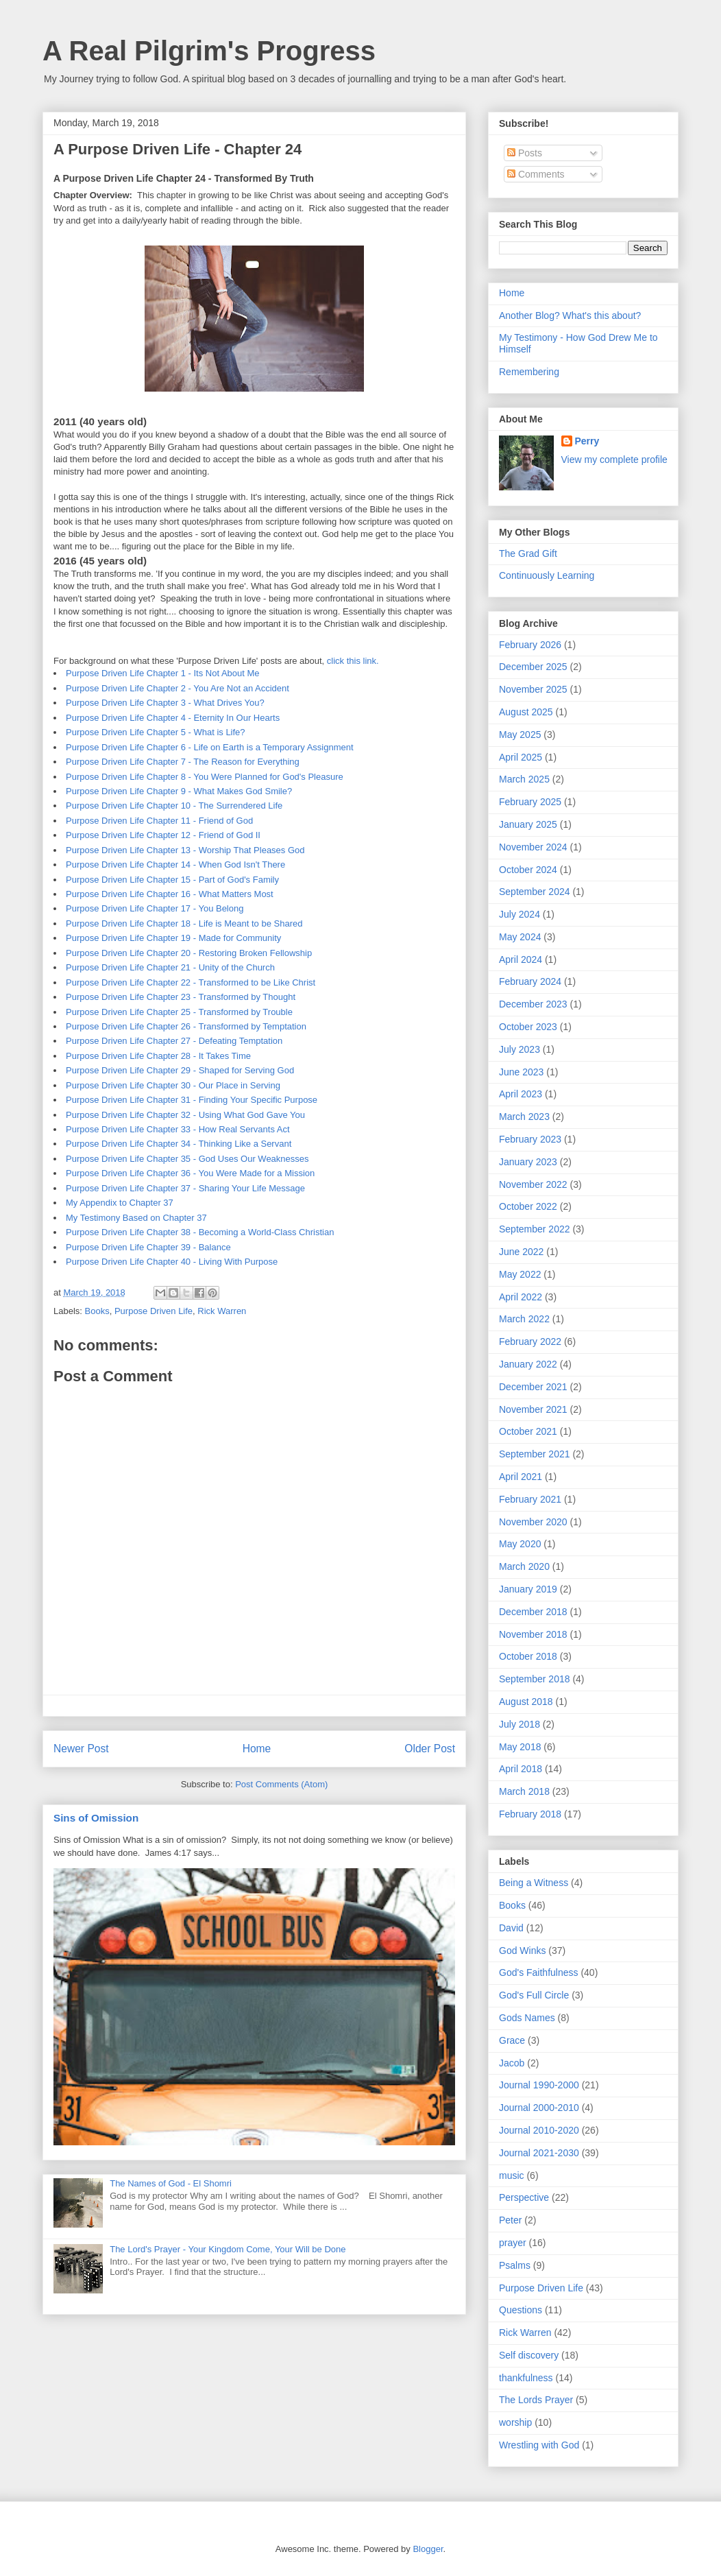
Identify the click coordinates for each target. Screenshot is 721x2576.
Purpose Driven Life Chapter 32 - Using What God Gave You (185, 1115)
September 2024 (534, 891)
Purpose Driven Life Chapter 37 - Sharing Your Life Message (185, 1188)
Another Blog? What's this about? (570, 315)
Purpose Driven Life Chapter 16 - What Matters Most (169, 894)
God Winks (522, 1950)
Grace (512, 2040)
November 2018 (533, 1634)
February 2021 (530, 1499)
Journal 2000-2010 (539, 2107)
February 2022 (530, 1341)
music (511, 2175)
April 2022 (520, 1296)
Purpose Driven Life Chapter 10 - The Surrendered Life (174, 805)
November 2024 (533, 847)
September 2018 (534, 1678)
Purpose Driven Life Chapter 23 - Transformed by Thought (180, 997)
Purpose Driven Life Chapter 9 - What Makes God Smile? (179, 791)
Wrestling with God (539, 2445)
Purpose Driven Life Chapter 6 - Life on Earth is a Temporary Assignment (210, 747)
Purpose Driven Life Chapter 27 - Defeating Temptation (174, 1041)
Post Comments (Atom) (281, 1784)
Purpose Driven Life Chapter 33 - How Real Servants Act (178, 1129)
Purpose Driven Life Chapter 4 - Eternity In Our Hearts (173, 718)
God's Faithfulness (538, 1972)
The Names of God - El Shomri (171, 2183)
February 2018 (530, 1814)
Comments (536, 174)
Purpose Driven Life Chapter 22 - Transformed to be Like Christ (190, 982)
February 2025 (530, 801)
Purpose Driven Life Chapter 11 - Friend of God (159, 820)
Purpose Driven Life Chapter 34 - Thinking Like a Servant (178, 1143)
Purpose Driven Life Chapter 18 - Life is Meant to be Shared (184, 923)
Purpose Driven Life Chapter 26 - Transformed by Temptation (186, 1026)
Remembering (529, 371)
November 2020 (533, 1521)
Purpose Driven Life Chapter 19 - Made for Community (173, 938)
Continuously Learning (546, 575)
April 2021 (520, 1476)
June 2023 (521, 1071)
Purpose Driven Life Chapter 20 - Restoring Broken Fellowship (189, 953)
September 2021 (534, 1453)
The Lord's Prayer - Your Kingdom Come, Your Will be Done (227, 2249)
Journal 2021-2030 (539, 2152)
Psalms (514, 2265)
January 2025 (528, 824)
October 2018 (528, 1656)
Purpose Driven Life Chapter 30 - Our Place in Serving (173, 1085)
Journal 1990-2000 (539, 2084)
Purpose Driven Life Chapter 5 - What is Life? (155, 732)
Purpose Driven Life (153, 1311)
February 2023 (530, 1139)
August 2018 (526, 1701)
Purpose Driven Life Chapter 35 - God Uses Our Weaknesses (187, 1159)
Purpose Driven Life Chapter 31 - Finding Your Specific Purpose (191, 1100)
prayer (512, 2242)
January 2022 (528, 1364)
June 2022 (521, 1251)
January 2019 (528, 1589)
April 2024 (520, 959)
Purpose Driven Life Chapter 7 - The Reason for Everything (183, 761)
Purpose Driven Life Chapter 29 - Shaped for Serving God (180, 1070)
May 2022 (520, 1274)
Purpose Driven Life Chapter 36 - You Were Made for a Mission (190, 1173)
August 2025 (526, 711)
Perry (587, 441)
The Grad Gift (528, 553)
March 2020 (524, 1566)
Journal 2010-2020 (539, 2130)
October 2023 (528, 1026)
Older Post (429, 1748)
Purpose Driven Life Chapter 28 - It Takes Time (158, 1056)
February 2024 (530, 981)
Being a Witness (533, 1882)
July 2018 (519, 1724)
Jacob (511, 2063)
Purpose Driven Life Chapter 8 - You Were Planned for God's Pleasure (204, 777)
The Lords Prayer (536, 2399)
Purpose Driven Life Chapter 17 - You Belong (154, 908)
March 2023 (524, 1116)
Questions (520, 2309)
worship (515, 2422)
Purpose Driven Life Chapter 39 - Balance (148, 1247)
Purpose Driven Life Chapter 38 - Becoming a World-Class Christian (200, 1232)
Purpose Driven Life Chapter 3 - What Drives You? (165, 702)
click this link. (353, 661)
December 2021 (533, 1386)
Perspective (524, 2197)
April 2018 (520, 1768)
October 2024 (528, 869)
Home (257, 1748)
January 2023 (528, 1161)
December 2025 (533, 666)
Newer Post (81, 1748)
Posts (524, 152)
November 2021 (533, 1409)
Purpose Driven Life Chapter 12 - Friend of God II (163, 835)
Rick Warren (221, 1311)
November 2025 (533, 689)
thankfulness (526, 2377)
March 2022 (524, 1318)
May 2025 (520, 734)
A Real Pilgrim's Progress (209, 51)
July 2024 (519, 914)
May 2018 (520, 1746)
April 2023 (520, 1093)
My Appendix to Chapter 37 (119, 1202)
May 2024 (520, 936)
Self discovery (529, 2355)
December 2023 (533, 1004)
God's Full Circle (534, 1995)
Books (97, 1311)
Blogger (428, 2549)
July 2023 (519, 1049)
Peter (510, 2220)
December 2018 (533, 1611)
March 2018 (524, 1791)
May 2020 (520, 1543)
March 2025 (524, 779)
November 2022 (533, 1184)
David (511, 1927)
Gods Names (527, 2017)
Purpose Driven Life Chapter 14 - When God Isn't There (175, 864)
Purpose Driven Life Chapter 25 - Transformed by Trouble (179, 1012)
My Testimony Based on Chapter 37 (136, 1218)
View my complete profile (614, 459)
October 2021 (528, 1431)
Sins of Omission (95, 1818)
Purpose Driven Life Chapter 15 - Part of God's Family (172, 879)
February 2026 (530, 644)
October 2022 (528, 1206)
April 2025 (520, 757)
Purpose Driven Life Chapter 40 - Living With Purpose (172, 1261)
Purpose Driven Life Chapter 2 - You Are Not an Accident (177, 688)
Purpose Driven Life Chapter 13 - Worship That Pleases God (185, 850)
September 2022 (534, 1229)
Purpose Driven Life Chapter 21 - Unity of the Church (170, 967)
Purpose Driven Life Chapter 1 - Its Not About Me (163, 673)
